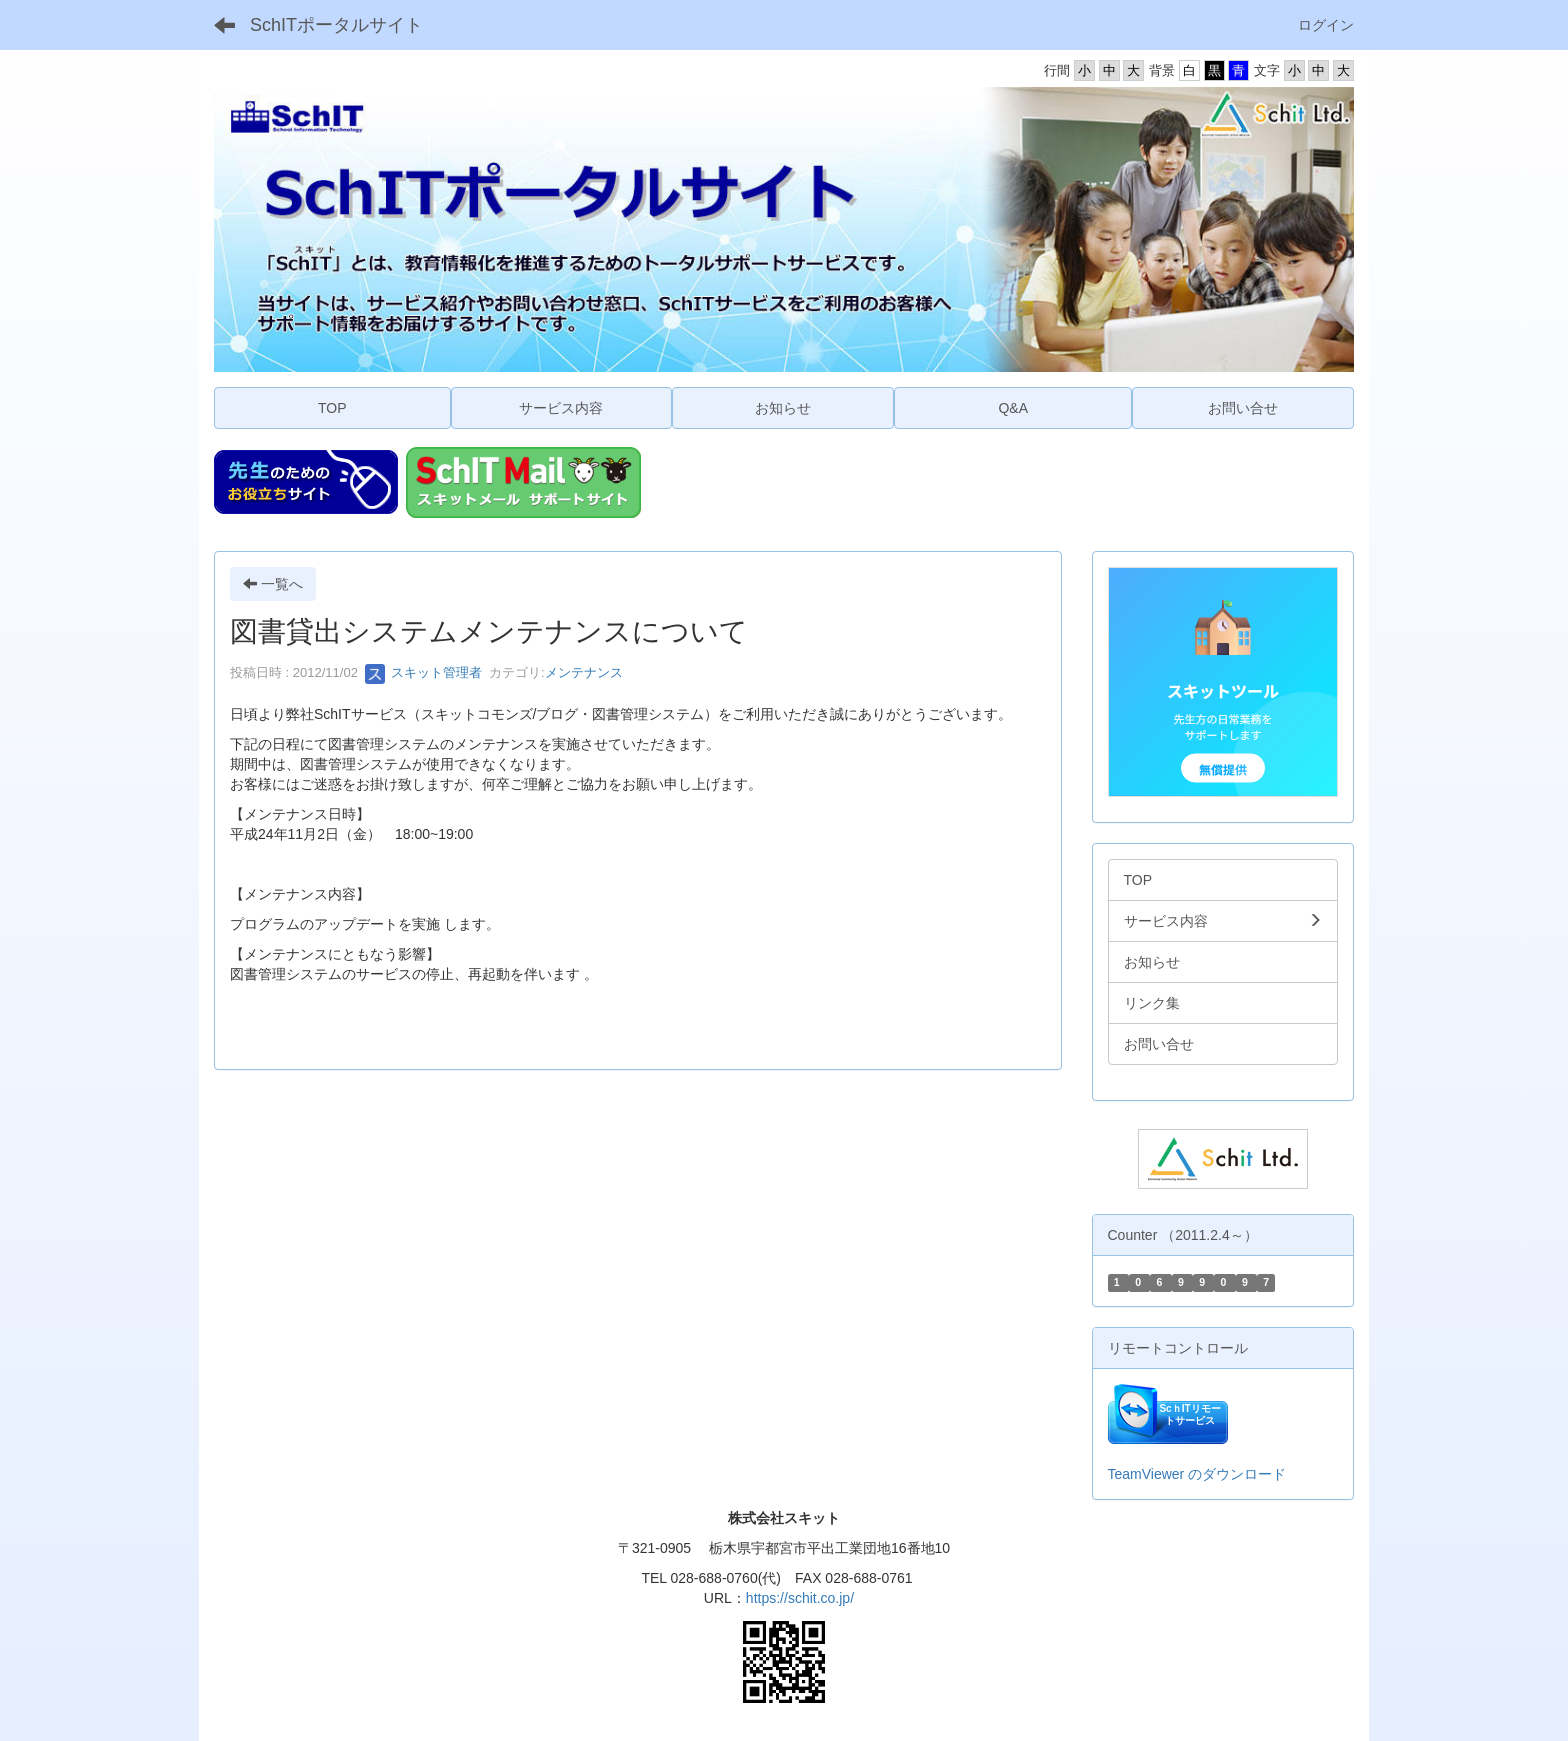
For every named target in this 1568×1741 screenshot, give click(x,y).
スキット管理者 (423, 672)
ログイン (1326, 25)
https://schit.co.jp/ (800, 1598)
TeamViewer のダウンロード (1197, 1474)
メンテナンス (584, 672)
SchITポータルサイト (336, 25)
